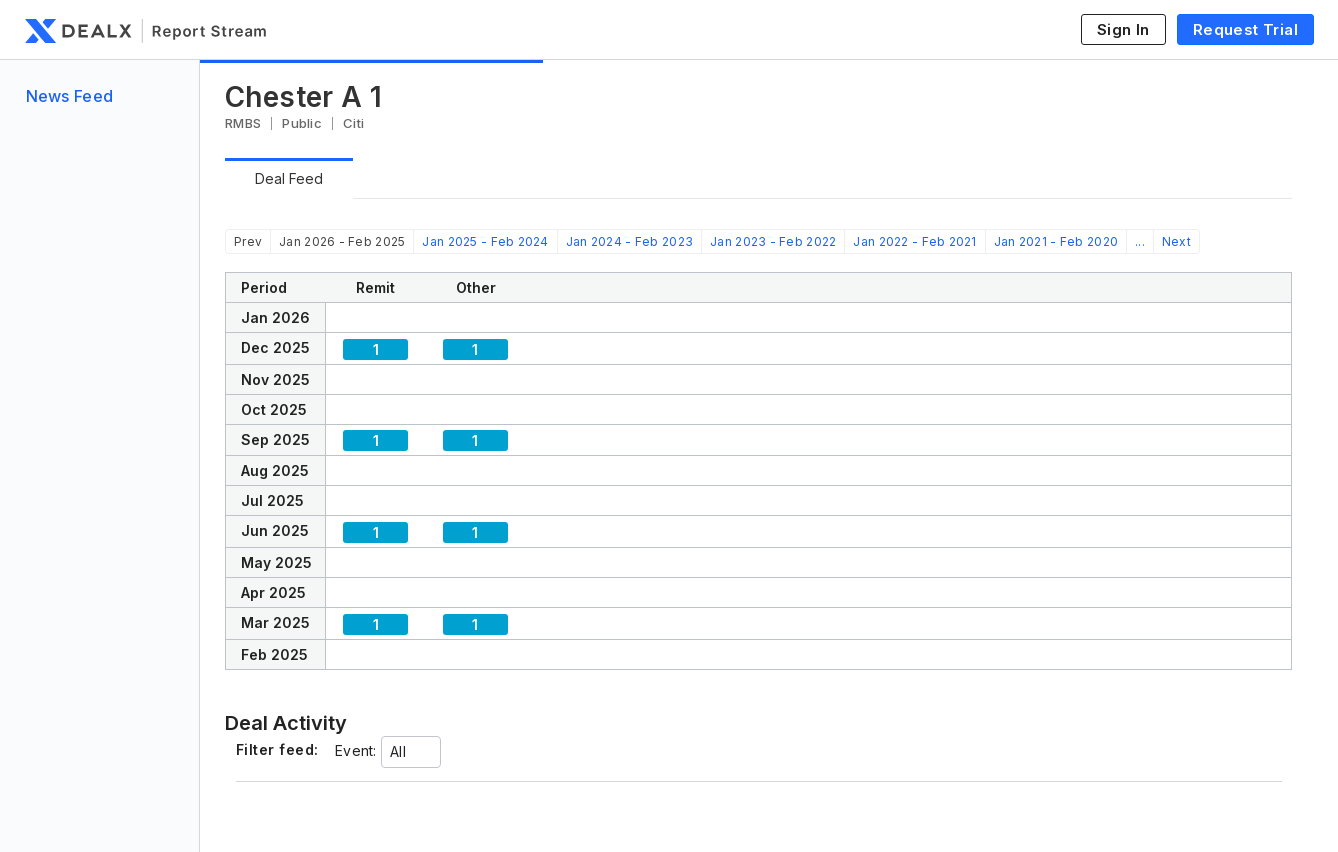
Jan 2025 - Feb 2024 (485, 241)
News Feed (70, 96)
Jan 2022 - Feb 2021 (914, 241)
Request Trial (1245, 29)
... (1140, 241)
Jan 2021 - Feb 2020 (1056, 241)
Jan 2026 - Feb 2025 (342, 241)
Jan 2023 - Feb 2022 (773, 241)
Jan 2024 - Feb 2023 (629, 241)
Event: (356, 750)
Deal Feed (289, 178)
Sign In (1123, 29)
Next (1176, 241)
